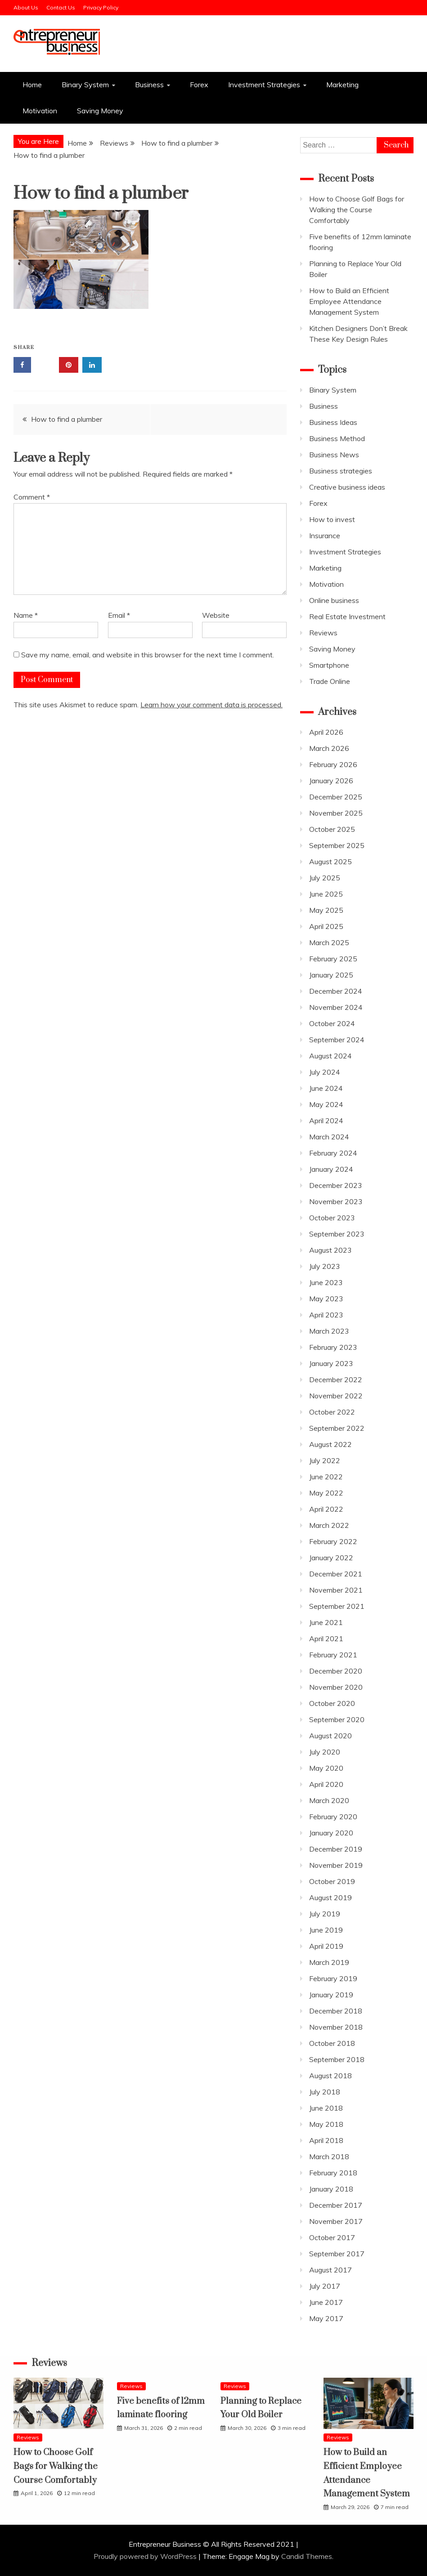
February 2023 (333, 1347)
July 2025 (324, 877)
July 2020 (324, 1751)
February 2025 (333, 958)
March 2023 (329, 1330)
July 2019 (324, 1913)
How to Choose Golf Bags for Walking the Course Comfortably (356, 209)
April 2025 (326, 926)
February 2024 (333, 1152)
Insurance (324, 535)
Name (25, 615)
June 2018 (326, 2107)
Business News (334, 454)
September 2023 (336, 1233)
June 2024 (326, 1088)
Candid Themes (306, 2556)
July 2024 (324, 1071)
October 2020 (332, 1703)
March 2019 (329, 1962)
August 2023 (330, 1250)
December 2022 (335, 1379)
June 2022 (326, 1476)
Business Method (337, 438)
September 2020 (336, 1719)
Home (32, 84)
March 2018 (329, 2156)
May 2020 (326, 1767)
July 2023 (324, 1266)
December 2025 (335, 796)
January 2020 (331, 1832)
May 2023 (326, 1298)
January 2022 (331, 1557)
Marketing (342, 84)
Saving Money (100, 110)
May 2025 (326, 910)
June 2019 (326, 1929)
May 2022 (326, 1492)
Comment (31, 496)
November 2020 (336, 1687)
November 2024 (336, 1007)
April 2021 (326, 1638)
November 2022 (336, 1395)
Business (149, 84)
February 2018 (333, 2172)
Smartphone (329, 665)
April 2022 (326, 1509)
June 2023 (326, 1282)
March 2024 (329, 1136)
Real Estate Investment (347, 616)
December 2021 (335, 1573)
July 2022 (324, 1460)
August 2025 (330, 861)
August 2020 (330, 1735)
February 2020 (333, 1816)
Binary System (85, 84)
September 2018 (336, 2059)
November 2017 (336, 2221)
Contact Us (60, 7)
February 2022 (333, 1541)
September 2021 (336, 1606)
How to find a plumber (66, 419)
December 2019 (335, 1848)
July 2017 (324, 2285)
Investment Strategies (264, 84)
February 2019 (333, 1978)
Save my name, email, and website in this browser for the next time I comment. (147, 654)
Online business (334, 600)
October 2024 (332, 1023)
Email (119, 615)
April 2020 (326, 1784)
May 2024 (326, 1104)
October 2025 (332, 829)
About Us (25, 7)
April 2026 (326, 732)
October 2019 (332, 1881)
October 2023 (332, 1217)
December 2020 (335, 1670)
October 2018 (332, 2043)
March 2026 (329, 748)
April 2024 (326, 1120)
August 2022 (330, 1444)
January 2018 (331, 2188)
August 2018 (330, 2075)
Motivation (39, 110)
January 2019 (331, 1994)
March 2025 (329, 942)
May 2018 (326, 2124)
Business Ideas (333, 422)
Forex (199, 84)
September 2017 (336, 2253)
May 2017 (326, 2318)
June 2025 (326, 893)
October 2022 (332, 1411)
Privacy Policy (100, 7)
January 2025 (331, 974)
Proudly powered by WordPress (146, 2556)
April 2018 (326, 2140)
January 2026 (331, 780)
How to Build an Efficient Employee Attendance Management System (349, 301)
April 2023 (326, 1314)
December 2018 (335, 2010)
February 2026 (333, 764)
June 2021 (326, 1622)
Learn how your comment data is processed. (211, 704)
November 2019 (336, 1865)
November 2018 (336, 2026)
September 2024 (336, 1039)
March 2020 (329, 1800)
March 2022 (329, 1525)
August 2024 (330, 1055)
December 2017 (335, 2205)
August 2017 (330, 2269)
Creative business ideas (347, 486)
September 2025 (336, 845)
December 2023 (335, 1185)
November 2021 (336, 1589)
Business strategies (340, 470)
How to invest (332, 519)
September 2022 (336, 1428)
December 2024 (335, 991)
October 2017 (332, 2237)
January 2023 (331, 1363)
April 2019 (326, 1946)
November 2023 (336, 1201)
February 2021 (333, 1654)
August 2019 (330, 1897)
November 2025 (336, 812)
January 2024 (331, 1169)
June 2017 (326, 2302)
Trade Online (329, 681)
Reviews (323, 632)
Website (215, 615)
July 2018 (324, 2091)
